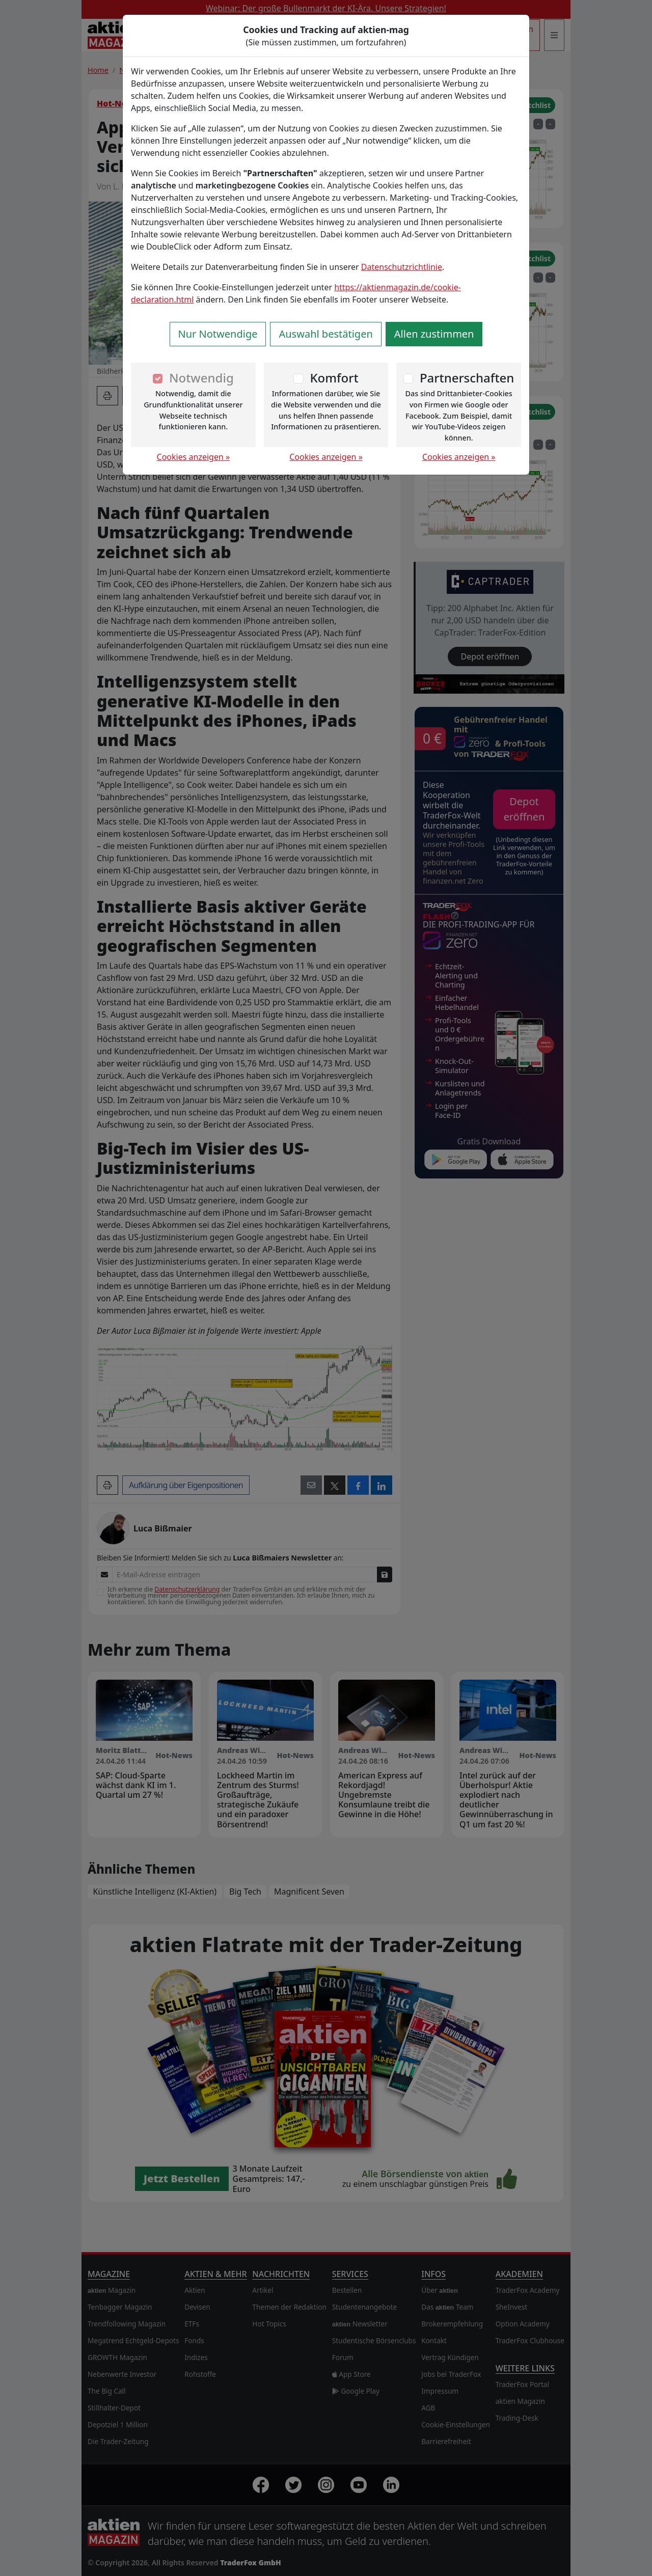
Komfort (334, 377)
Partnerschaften (467, 377)
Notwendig (201, 377)
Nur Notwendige (218, 334)
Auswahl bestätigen (325, 334)
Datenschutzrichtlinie (401, 266)
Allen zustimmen (434, 334)
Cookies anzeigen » (193, 456)
